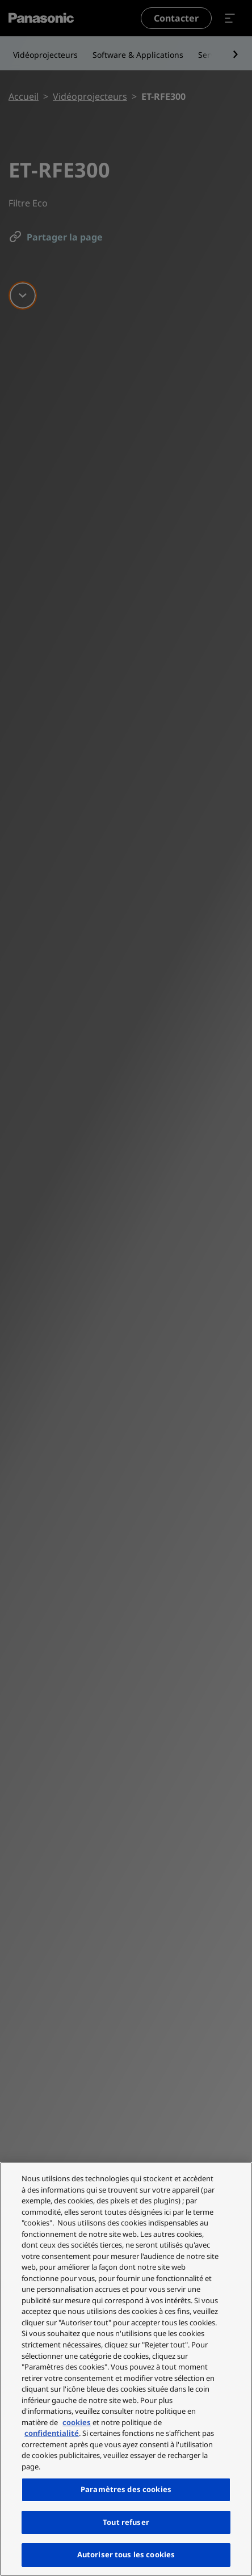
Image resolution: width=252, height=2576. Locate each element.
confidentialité (51, 2433)
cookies (76, 2422)
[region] (126, 2369)
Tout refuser (126, 2522)
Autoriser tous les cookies (126, 2554)
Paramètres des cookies (126, 2489)
